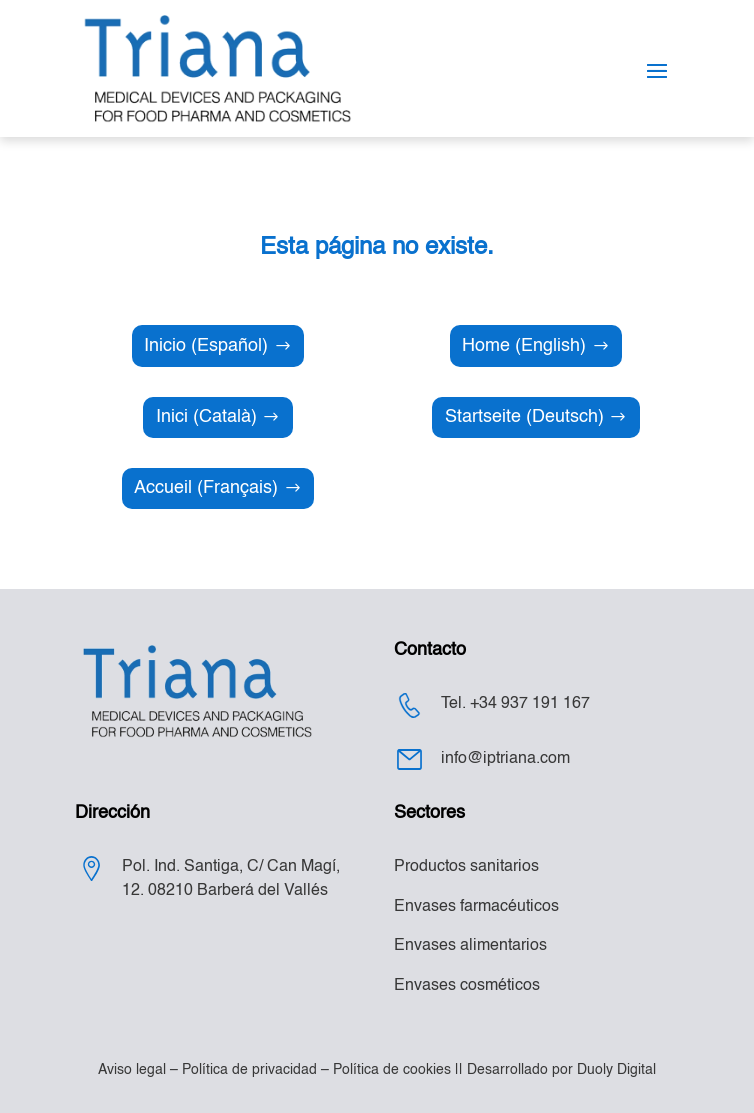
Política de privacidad (249, 1070)
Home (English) (524, 346)
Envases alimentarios (470, 946)
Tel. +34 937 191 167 (515, 704)
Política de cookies (392, 1070)
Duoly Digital (616, 1070)
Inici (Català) (206, 417)
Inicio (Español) (206, 346)
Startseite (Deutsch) (524, 417)
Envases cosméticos (467, 986)
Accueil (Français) (206, 488)
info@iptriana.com (505, 759)
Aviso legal (132, 1070)
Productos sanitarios (466, 867)
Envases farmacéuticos (476, 907)
